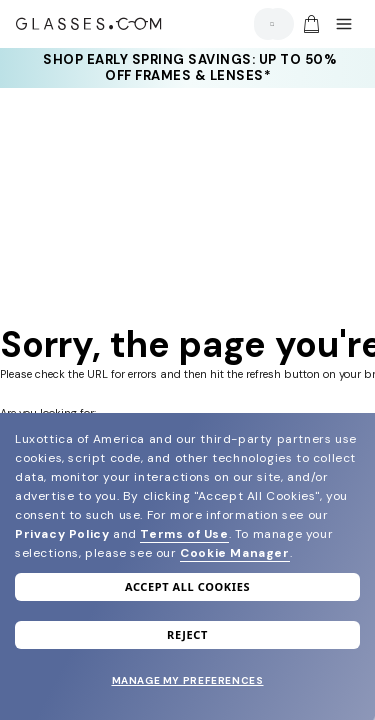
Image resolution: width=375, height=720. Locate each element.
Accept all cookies (187, 586)
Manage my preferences (188, 680)
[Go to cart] (309, 24)
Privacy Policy (62, 534)
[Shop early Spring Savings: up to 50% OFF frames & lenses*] (188, 68)
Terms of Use (184, 534)
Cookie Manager (234, 553)
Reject (187, 634)
